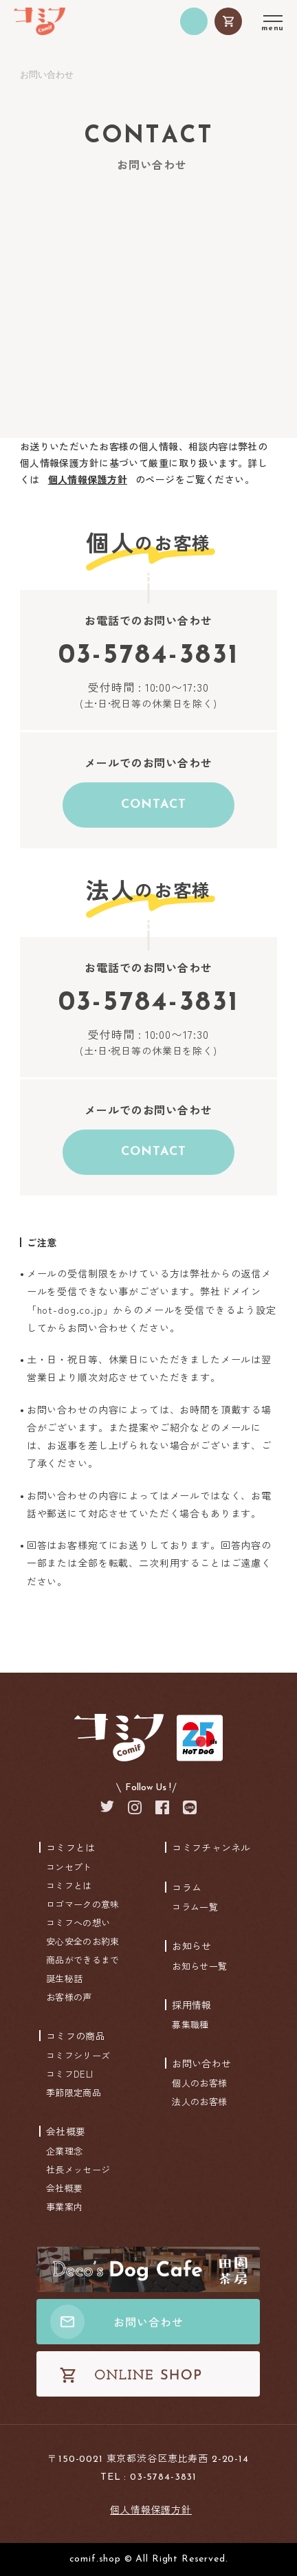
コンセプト (69, 1866)
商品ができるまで (82, 1959)
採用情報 (191, 2005)
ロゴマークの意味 (82, 1904)
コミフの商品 (75, 2036)
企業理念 (64, 2150)
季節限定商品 (73, 2092)
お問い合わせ (201, 2063)
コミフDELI (69, 2073)
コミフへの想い (78, 1922)
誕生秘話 (64, 1978)
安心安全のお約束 (82, 1941)
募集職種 (190, 2024)
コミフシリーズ (78, 2055)
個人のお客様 (199, 2082)
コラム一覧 (195, 1906)
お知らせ (191, 1945)
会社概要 (65, 2131)
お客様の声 (69, 1996)
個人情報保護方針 (87, 479)
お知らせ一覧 (199, 1965)
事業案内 (64, 2206)
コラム (186, 1887)
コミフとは (71, 1847)
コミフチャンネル (211, 1847)
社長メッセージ (78, 2169)
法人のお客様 (199, 2101)
